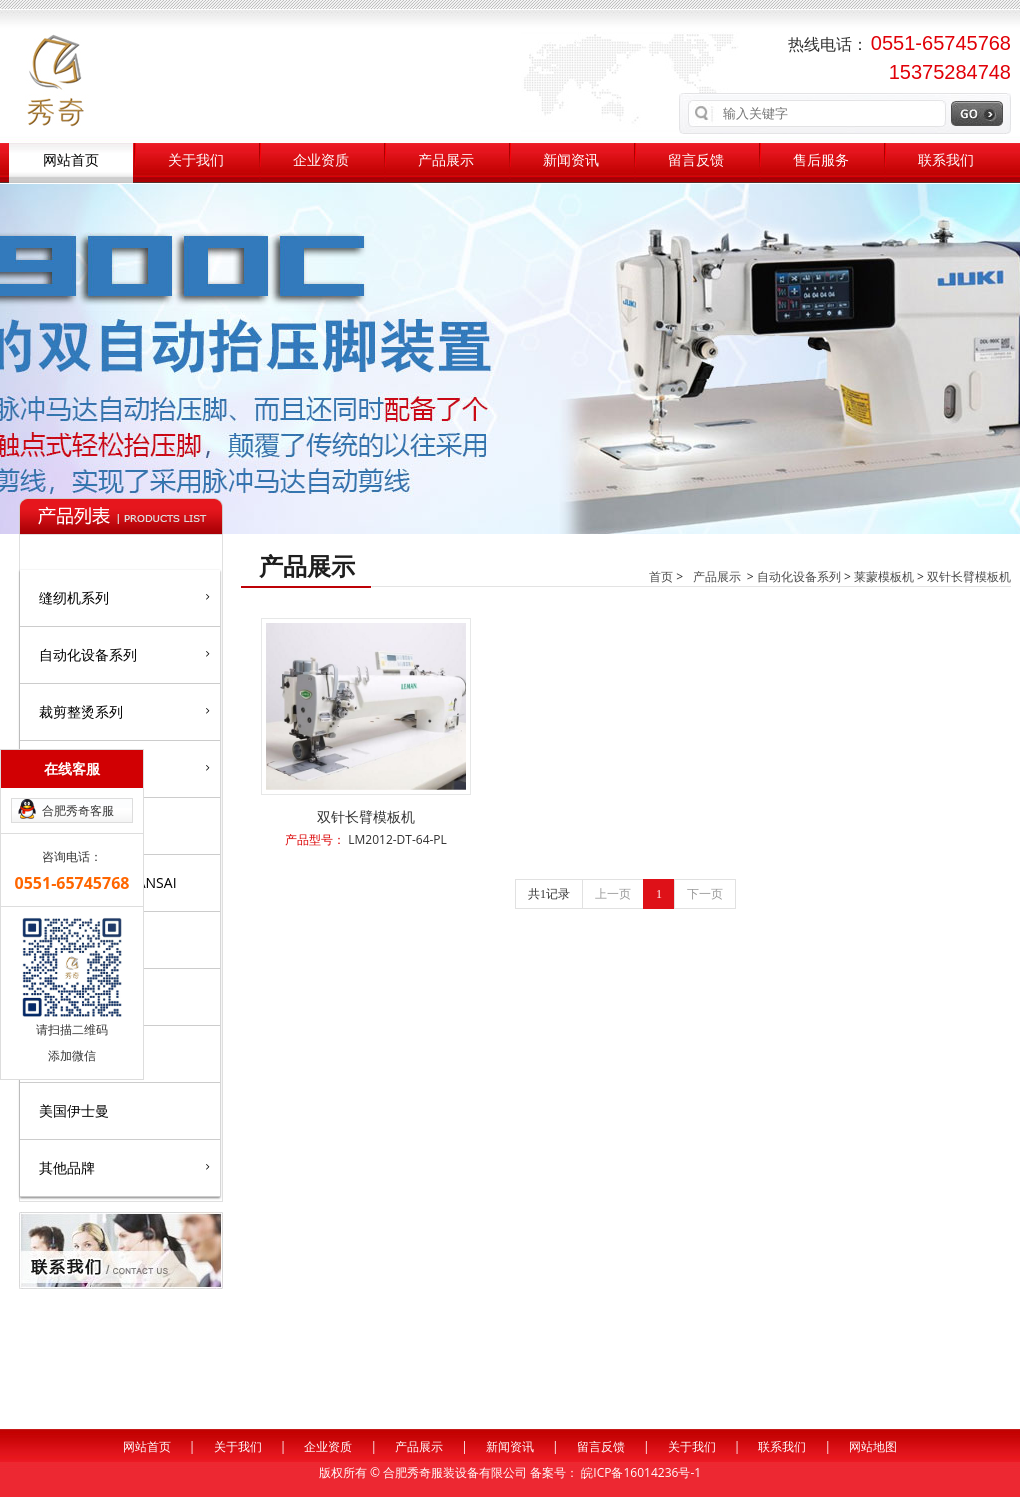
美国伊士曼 (74, 1110)
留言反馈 (696, 160)
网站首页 (71, 160)
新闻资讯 (571, 160)
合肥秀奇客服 (78, 810)
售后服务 (821, 160)
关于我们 (196, 160)
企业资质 (321, 160)
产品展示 (446, 160)
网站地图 (873, 1446)
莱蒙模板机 (884, 576)
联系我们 (946, 160)
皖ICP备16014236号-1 (641, 1472)
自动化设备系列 (124, 654)
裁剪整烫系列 (124, 711)
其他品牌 (124, 1167)
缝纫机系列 (124, 597)
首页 (661, 576)
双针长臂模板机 (969, 576)
